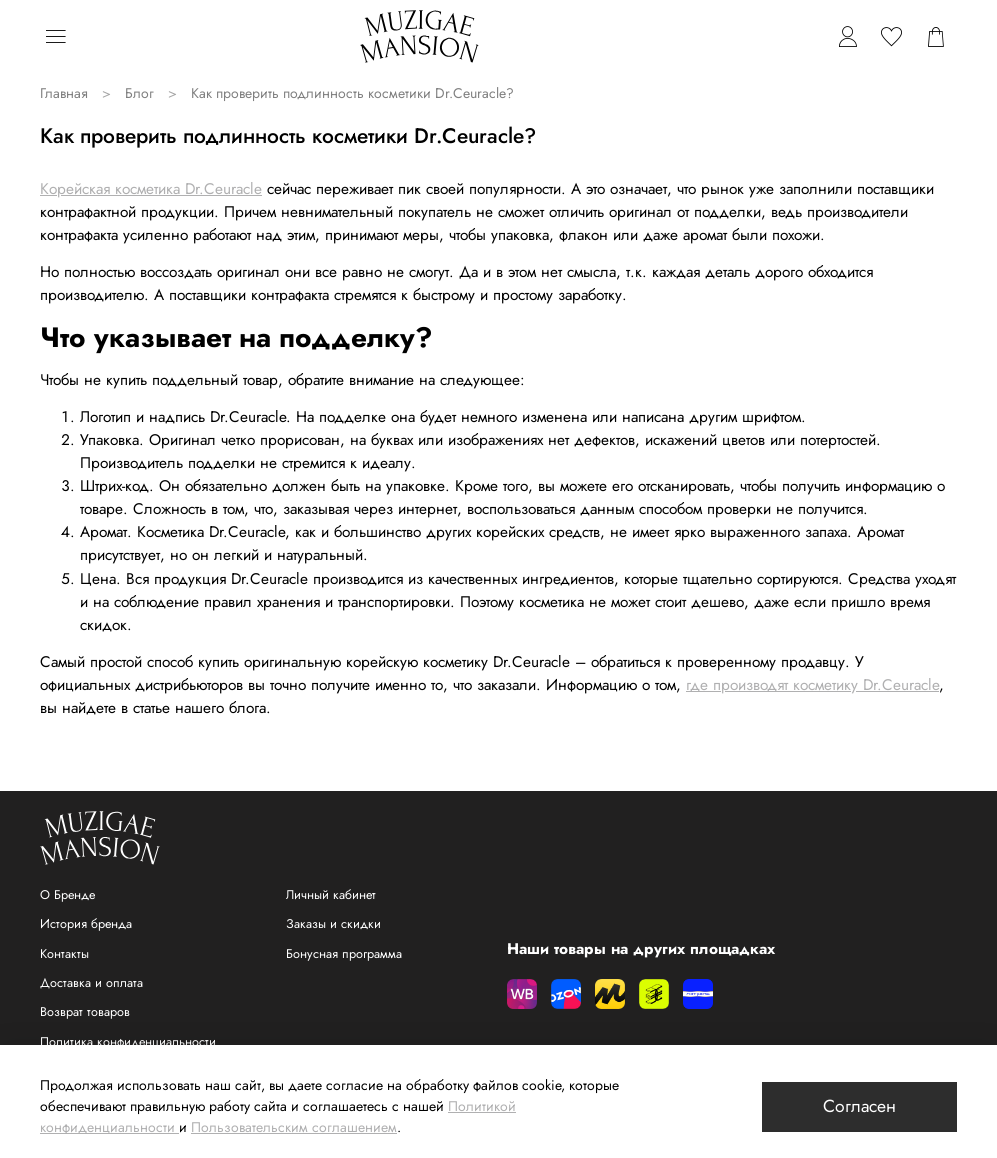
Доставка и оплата (91, 983)
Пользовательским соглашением (294, 1127)
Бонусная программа (344, 954)
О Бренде (67, 895)
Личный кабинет (331, 895)
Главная (64, 93)
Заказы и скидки (333, 924)
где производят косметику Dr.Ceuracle (812, 685)
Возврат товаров (85, 1012)
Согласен (859, 1106)
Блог (139, 93)
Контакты (64, 954)
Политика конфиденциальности (128, 1042)
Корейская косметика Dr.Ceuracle (151, 189)
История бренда (86, 924)
